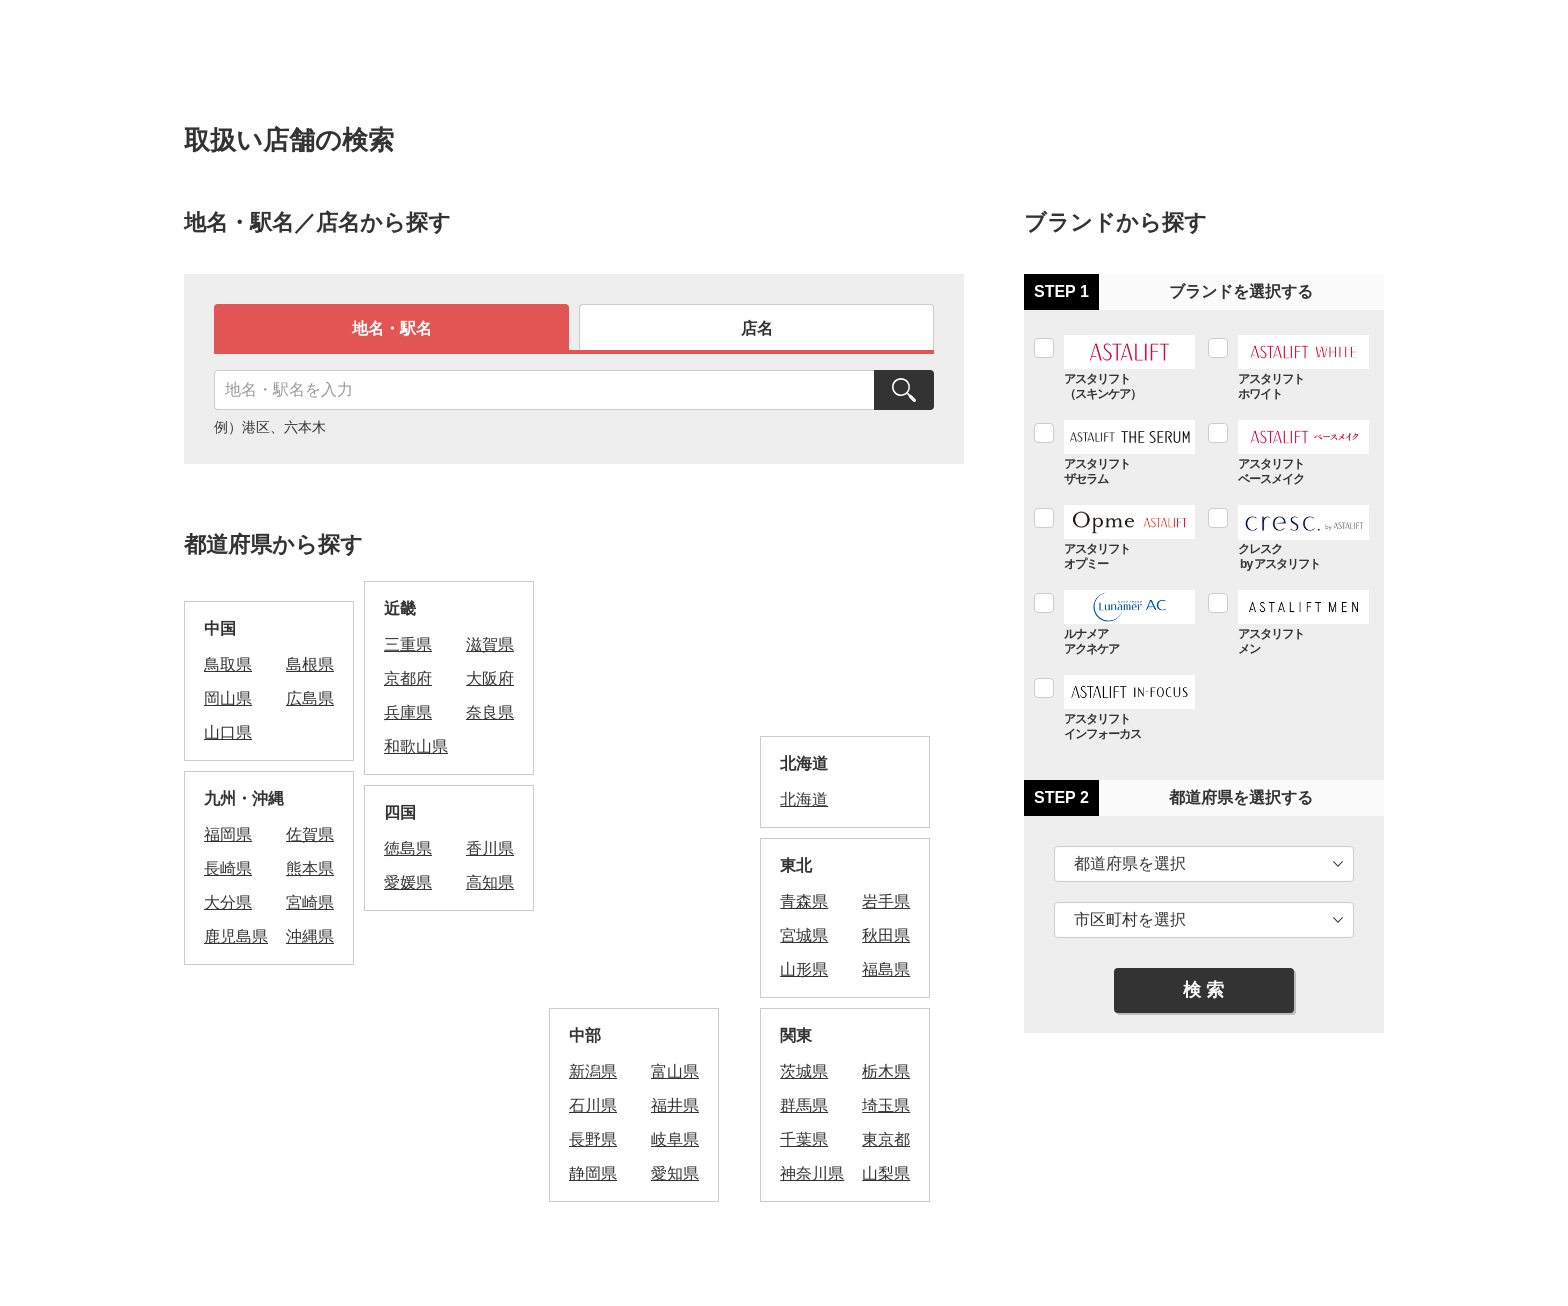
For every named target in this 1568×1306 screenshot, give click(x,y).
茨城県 (804, 1071)
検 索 (1203, 990)
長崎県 (228, 868)
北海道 (804, 799)
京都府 (408, 678)
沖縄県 (310, 936)
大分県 (228, 902)
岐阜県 (675, 1139)
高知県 (490, 882)
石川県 (593, 1105)
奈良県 (490, 712)
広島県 (310, 698)
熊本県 (310, 868)
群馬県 (804, 1105)
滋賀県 (490, 644)
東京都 (886, 1139)
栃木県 (886, 1071)
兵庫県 (408, 712)
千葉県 (804, 1139)
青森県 (804, 901)
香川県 (490, 848)
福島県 (886, 969)
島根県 (310, 664)
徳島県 (408, 848)
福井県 (675, 1105)
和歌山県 (416, 746)
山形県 (804, 969)
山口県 (228, 732)
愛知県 (675, 1173)
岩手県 (886, 901)
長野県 (593, 1139)
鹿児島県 (236, 936)
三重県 (408, 644)
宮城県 (804, 935)
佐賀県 (310, 834)
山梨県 (886, 1173)
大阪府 (490, 678)
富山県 (675, 1071)
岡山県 (228, 698)
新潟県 (593, 1071)
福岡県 (228, 834)
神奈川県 (812, 1173)
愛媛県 (408, 882)
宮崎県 (310, 902)
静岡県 (593, 1173)
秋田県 (886, 935)
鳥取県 (228, 664)
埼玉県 (886, 1105)
